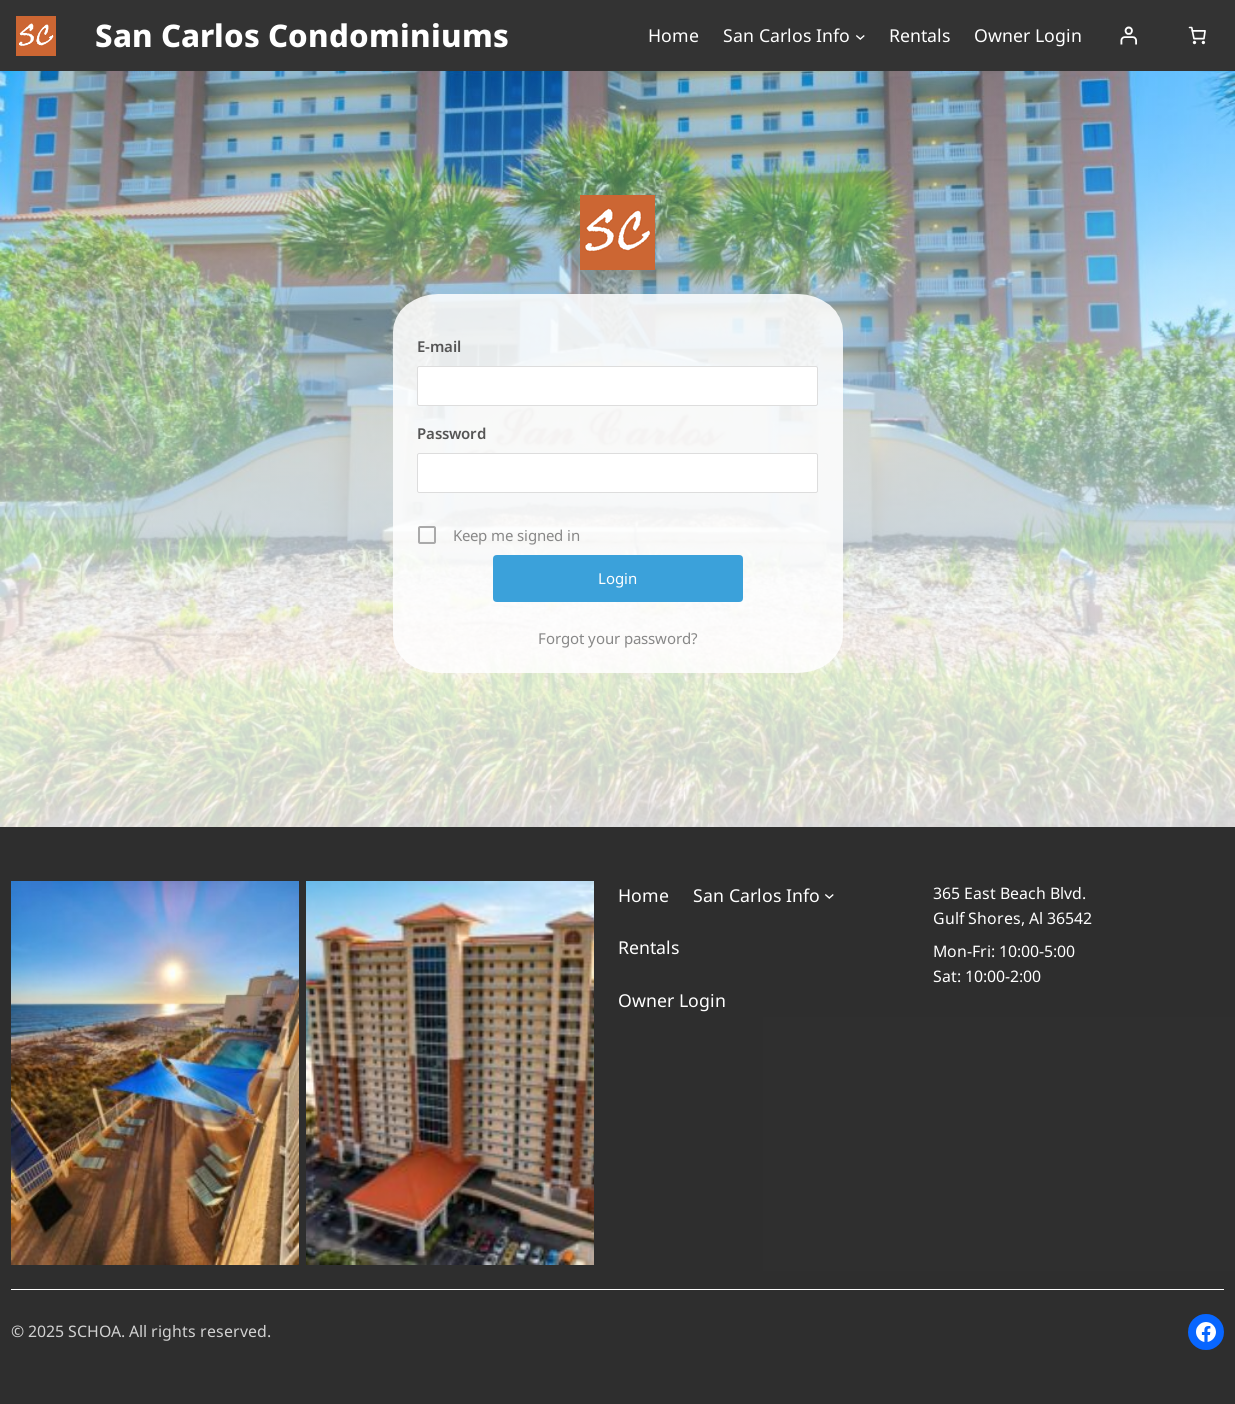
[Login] (1128, 36)
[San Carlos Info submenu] (860, 35)
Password (451, 433)
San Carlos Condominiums (302, 35)
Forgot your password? (618, 638)
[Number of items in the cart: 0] (1197, 36)
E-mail (439, 346)
